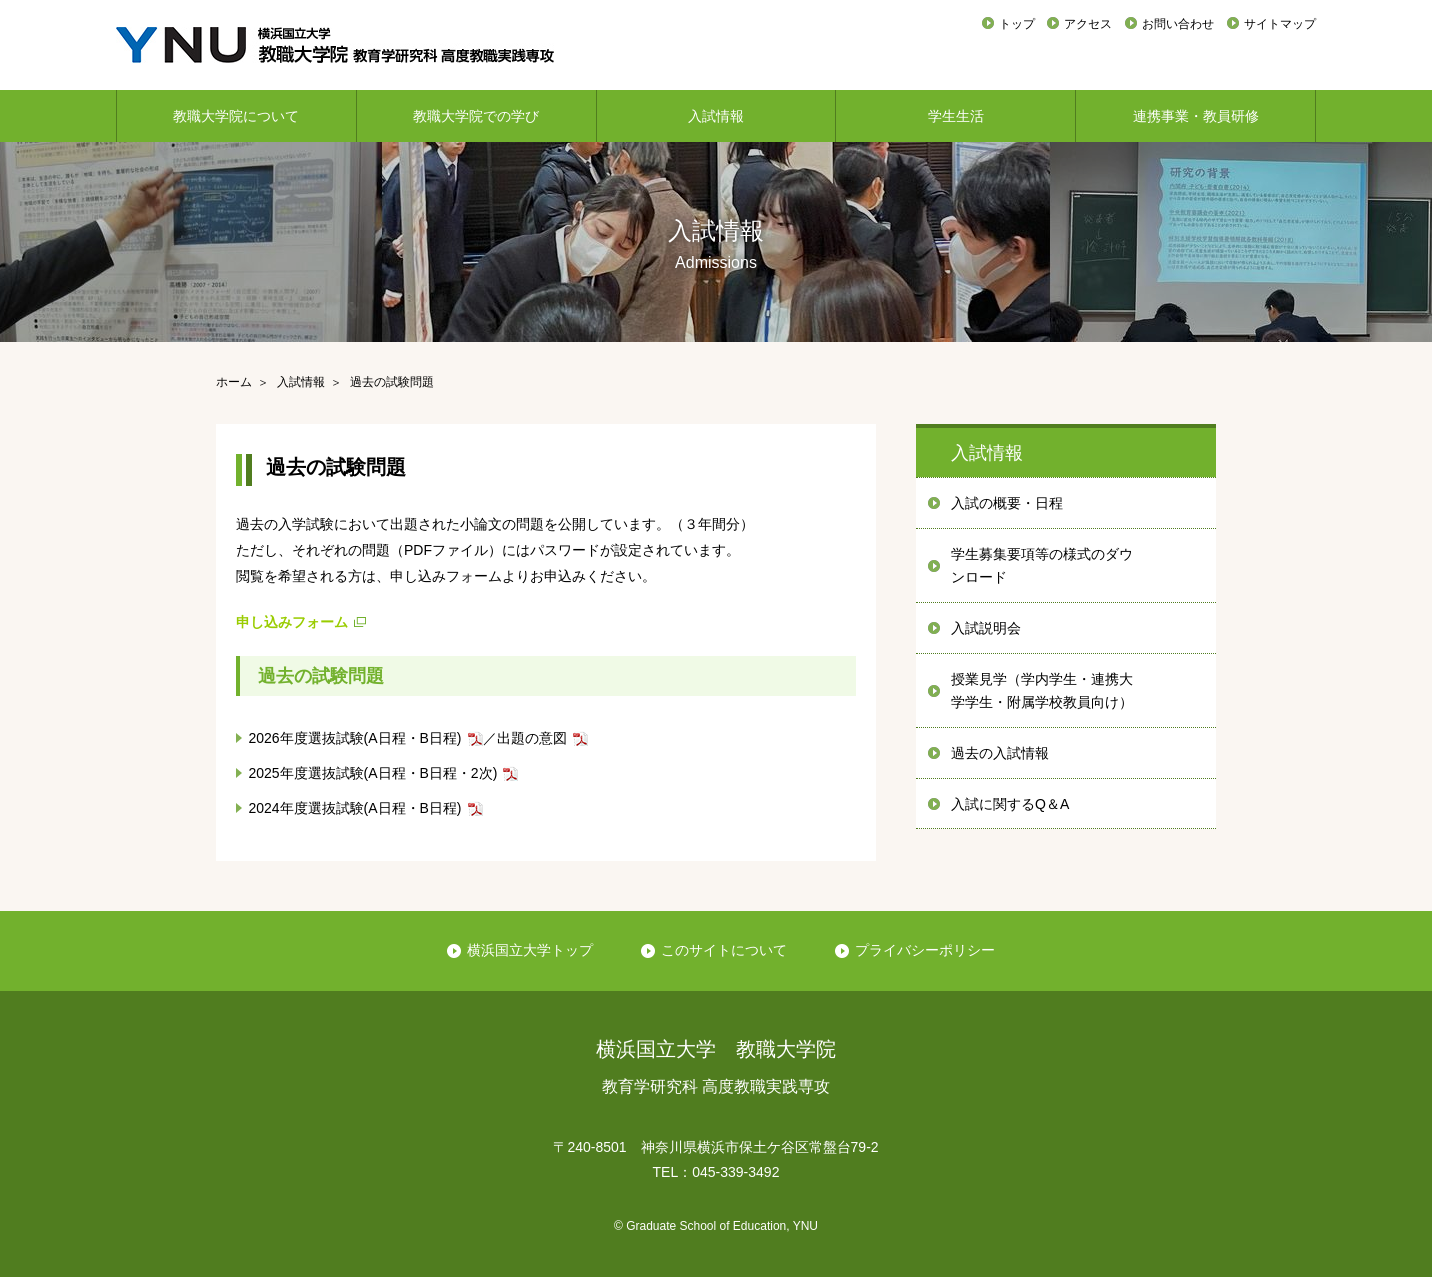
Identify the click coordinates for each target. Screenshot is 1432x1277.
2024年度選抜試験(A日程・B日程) (354, 808)
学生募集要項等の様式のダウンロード (1042, 566)
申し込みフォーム (292, 622)
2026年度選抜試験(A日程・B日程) (354, 738)
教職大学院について (236, 116)
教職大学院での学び (476, 116)
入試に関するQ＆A (1010, 804)
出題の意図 (532, 738)
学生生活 (956, 116)
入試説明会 (986, 628)
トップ (1017, 24)
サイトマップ (1280, 24)
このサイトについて (724, 950)
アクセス (1088, 24)
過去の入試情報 (1000, 753)
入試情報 (716, 116)
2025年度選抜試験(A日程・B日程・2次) (372, 773)
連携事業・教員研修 (1196, 116)
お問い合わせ (1178, 24)
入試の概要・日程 (1007, 503)
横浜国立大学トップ (530, 950)
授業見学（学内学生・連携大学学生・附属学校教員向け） (1042, 691)
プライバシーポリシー (925, 950)
